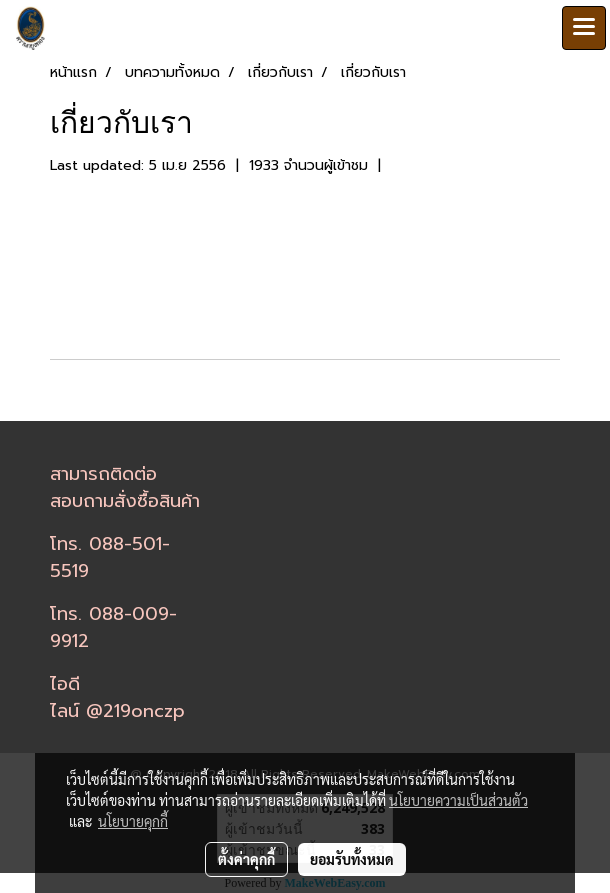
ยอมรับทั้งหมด (352, 859)
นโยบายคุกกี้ (133, 821)
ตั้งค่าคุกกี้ (246, 859)
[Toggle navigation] (584, 28)
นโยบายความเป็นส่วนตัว (458, 800)
